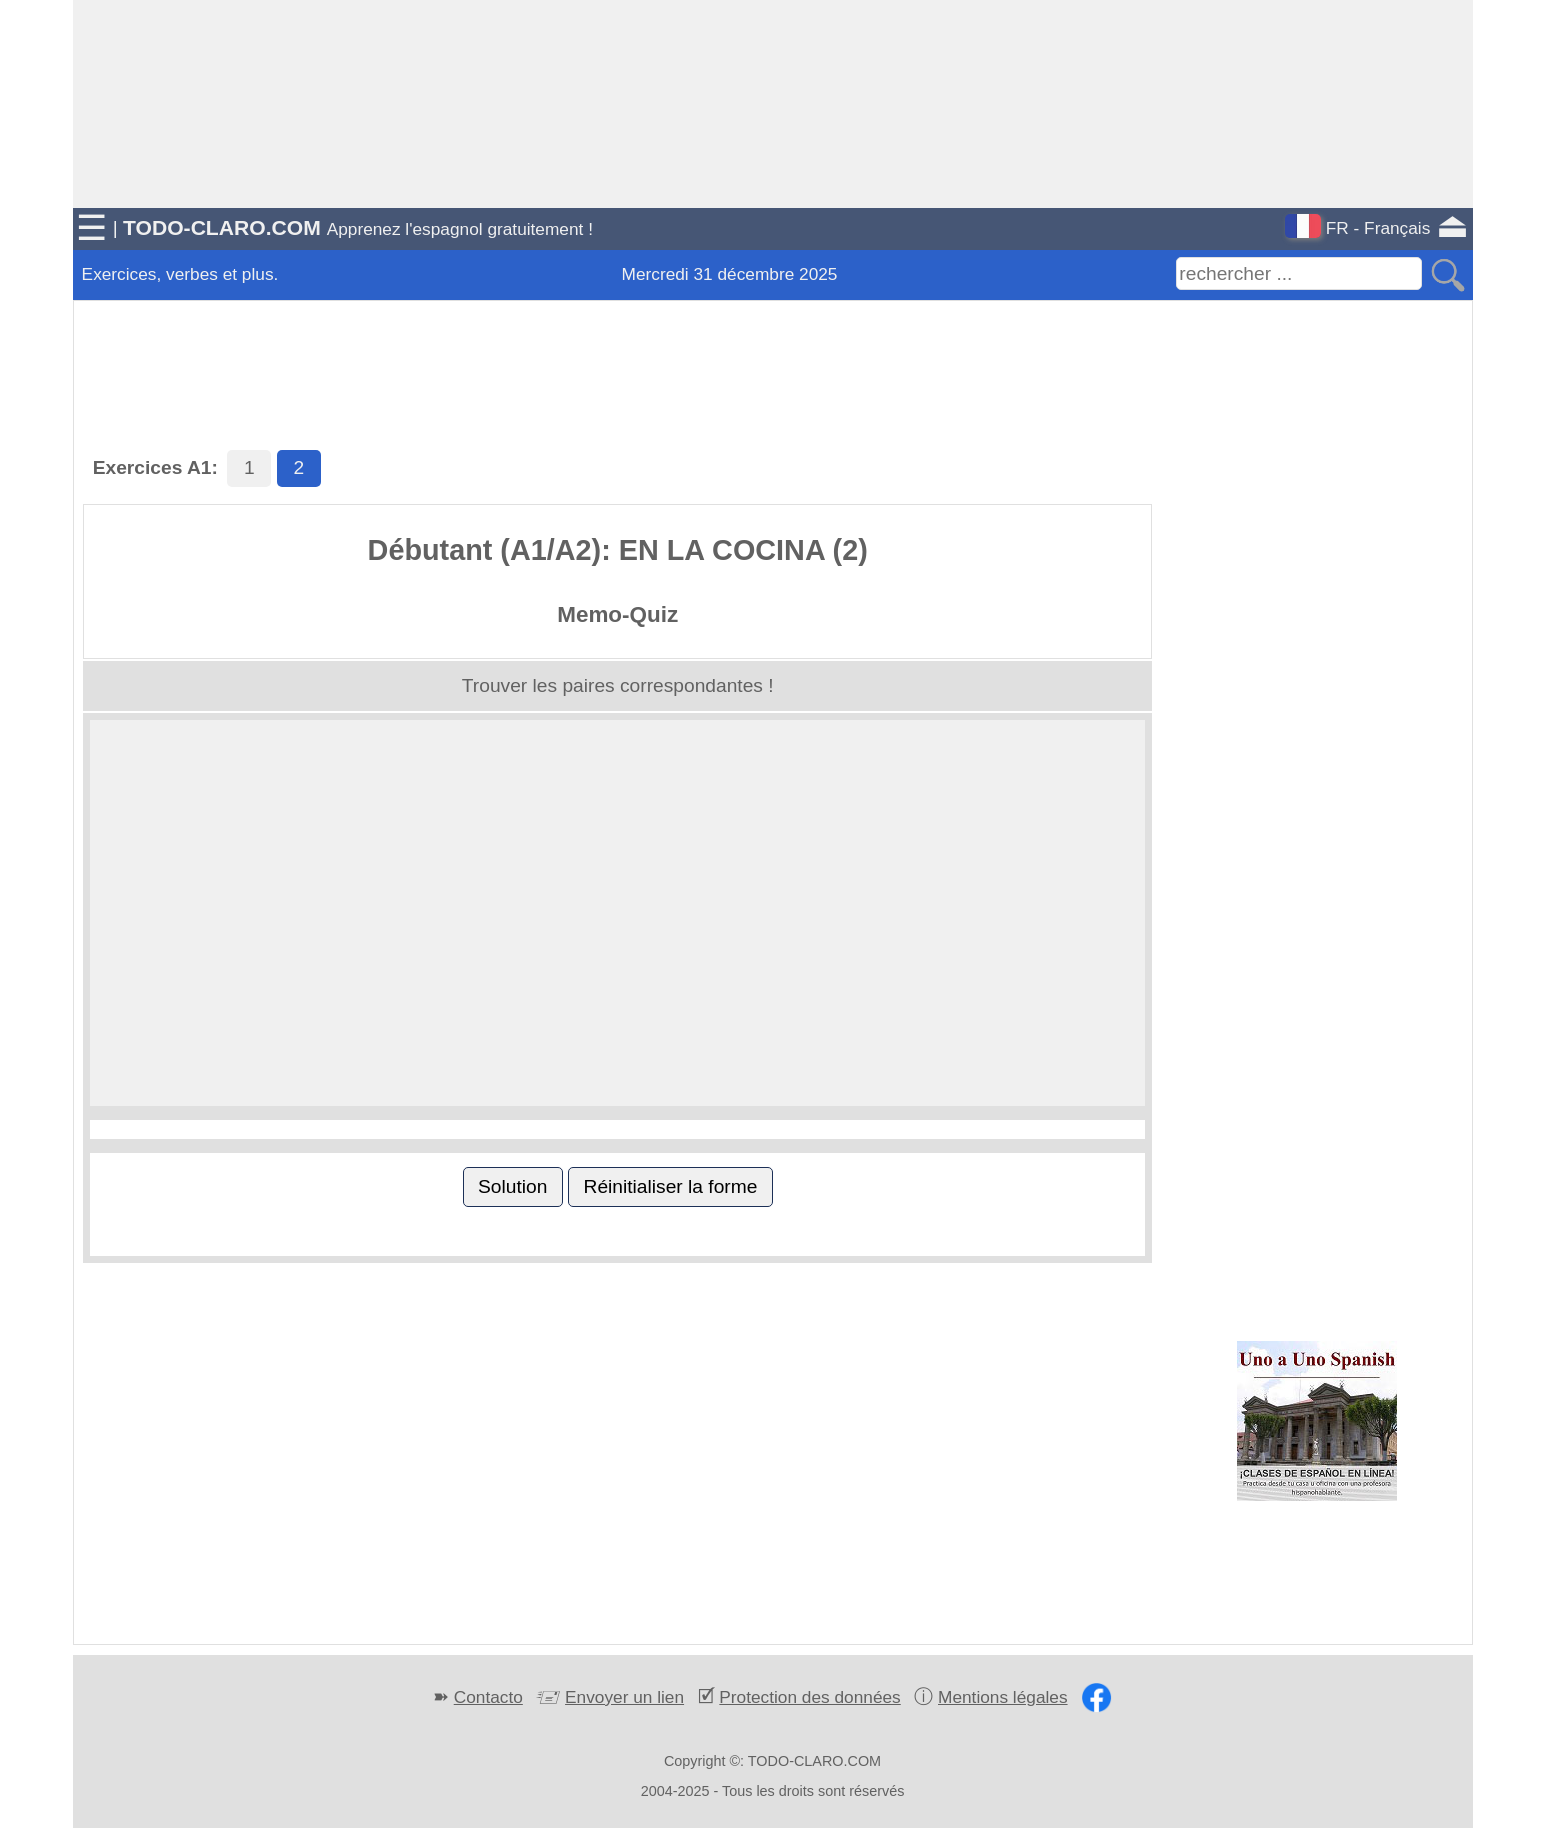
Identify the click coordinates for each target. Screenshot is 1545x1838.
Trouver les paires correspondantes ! (618, 685)
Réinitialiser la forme (671, 1186)
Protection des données (809, 1697)
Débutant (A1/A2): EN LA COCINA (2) (618, 550)
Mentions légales (1003, 1697)
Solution (512, 1186)
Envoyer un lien (624, 1697)
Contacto (488, 1697)
